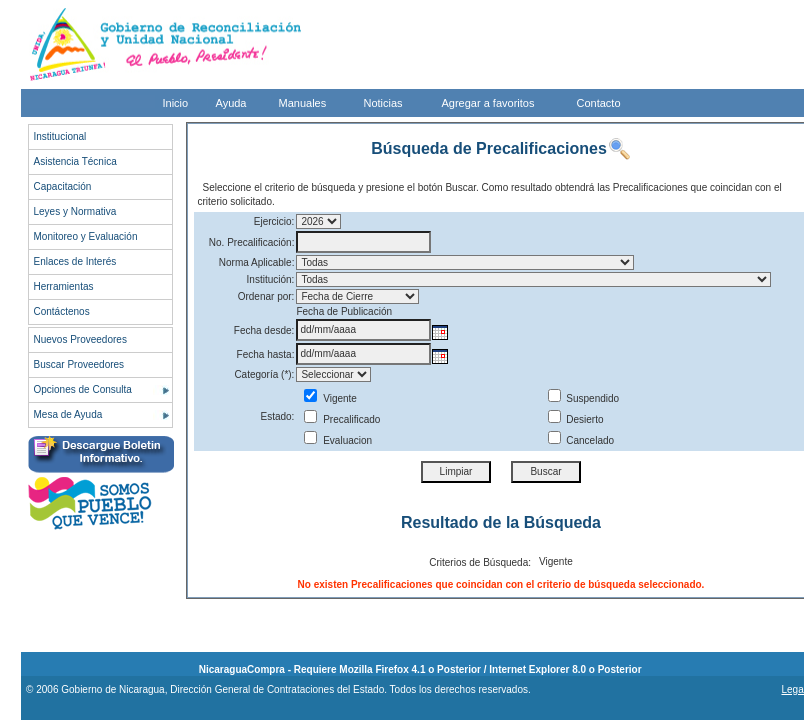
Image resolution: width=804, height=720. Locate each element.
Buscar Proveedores (79, 364)
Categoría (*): (264, 374)
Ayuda (231, 103)
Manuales (303, 103)
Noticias (383, 103)
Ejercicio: (274, 221)
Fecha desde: (264, 330)
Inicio (176, 103)
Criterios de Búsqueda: (480, 562)
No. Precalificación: (252, 242)
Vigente (330, 398)
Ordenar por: (266, 296)
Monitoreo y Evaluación (86, 236)
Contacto (599, 103)
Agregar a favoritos (488, 103)
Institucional (60, 136)
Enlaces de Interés (75, 261)
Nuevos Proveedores (80, 339)
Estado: (277, 416)
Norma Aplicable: (257, 262)
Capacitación (63, 186)
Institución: (271, 279)
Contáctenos (62, 311)
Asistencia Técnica (75, 161)
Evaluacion (338, 440)
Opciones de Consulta (83, 389)
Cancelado (581, 440)
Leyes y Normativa (75, 211)
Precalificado (342, 419)
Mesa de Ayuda (68, 414)
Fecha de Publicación (344, 311)
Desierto (576, 419)
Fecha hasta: (266, 354)
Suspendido (584, 398)
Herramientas (64, 286)
